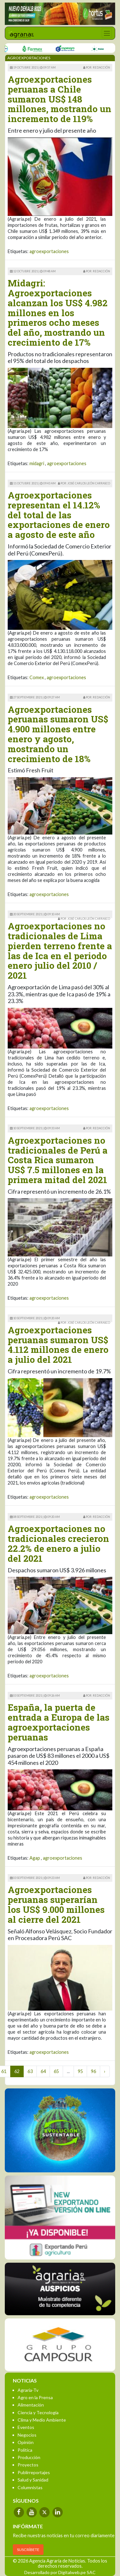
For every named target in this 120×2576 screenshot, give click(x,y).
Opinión (26, 2442)
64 (43, 2071)
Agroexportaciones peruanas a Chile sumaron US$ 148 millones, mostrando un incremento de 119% (59, 99)
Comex (36, 677)
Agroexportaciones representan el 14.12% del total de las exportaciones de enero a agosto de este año (59, 514)
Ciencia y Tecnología (38, 2412)
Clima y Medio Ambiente (42, 2420)
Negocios (27, 2435)
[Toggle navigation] (107, 33)
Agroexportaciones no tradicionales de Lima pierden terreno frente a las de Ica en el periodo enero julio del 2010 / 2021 (60, 950)
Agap (34, 1858)
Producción (29, 2457)
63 (30, 2071)
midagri (36, 463)
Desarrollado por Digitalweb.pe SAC (60, 2572)
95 (80, 2071)
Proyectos (28, 2464)
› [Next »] (105, 2071)
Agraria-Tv (28, 2390)
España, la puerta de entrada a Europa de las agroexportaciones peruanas (58, 1722)
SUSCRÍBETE (28, 2549)
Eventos (26, 2427)
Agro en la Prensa (35, 2397)
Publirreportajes (34, 2472)
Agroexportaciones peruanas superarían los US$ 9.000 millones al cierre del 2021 (56, 1904)
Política (25, 2450)
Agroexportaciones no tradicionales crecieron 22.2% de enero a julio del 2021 (58, 1543)
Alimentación (31, 2404)
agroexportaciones (49, 251)
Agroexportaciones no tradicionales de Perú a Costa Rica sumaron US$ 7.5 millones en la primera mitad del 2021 (58, 1160)
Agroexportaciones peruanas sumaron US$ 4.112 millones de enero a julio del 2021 (58, 1344)
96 (93, 2071)
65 (56, 2071)
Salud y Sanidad (33, 2479)
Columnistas (30, 2487)
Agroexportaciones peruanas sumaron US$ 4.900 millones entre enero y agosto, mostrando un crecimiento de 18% (58, 734)
